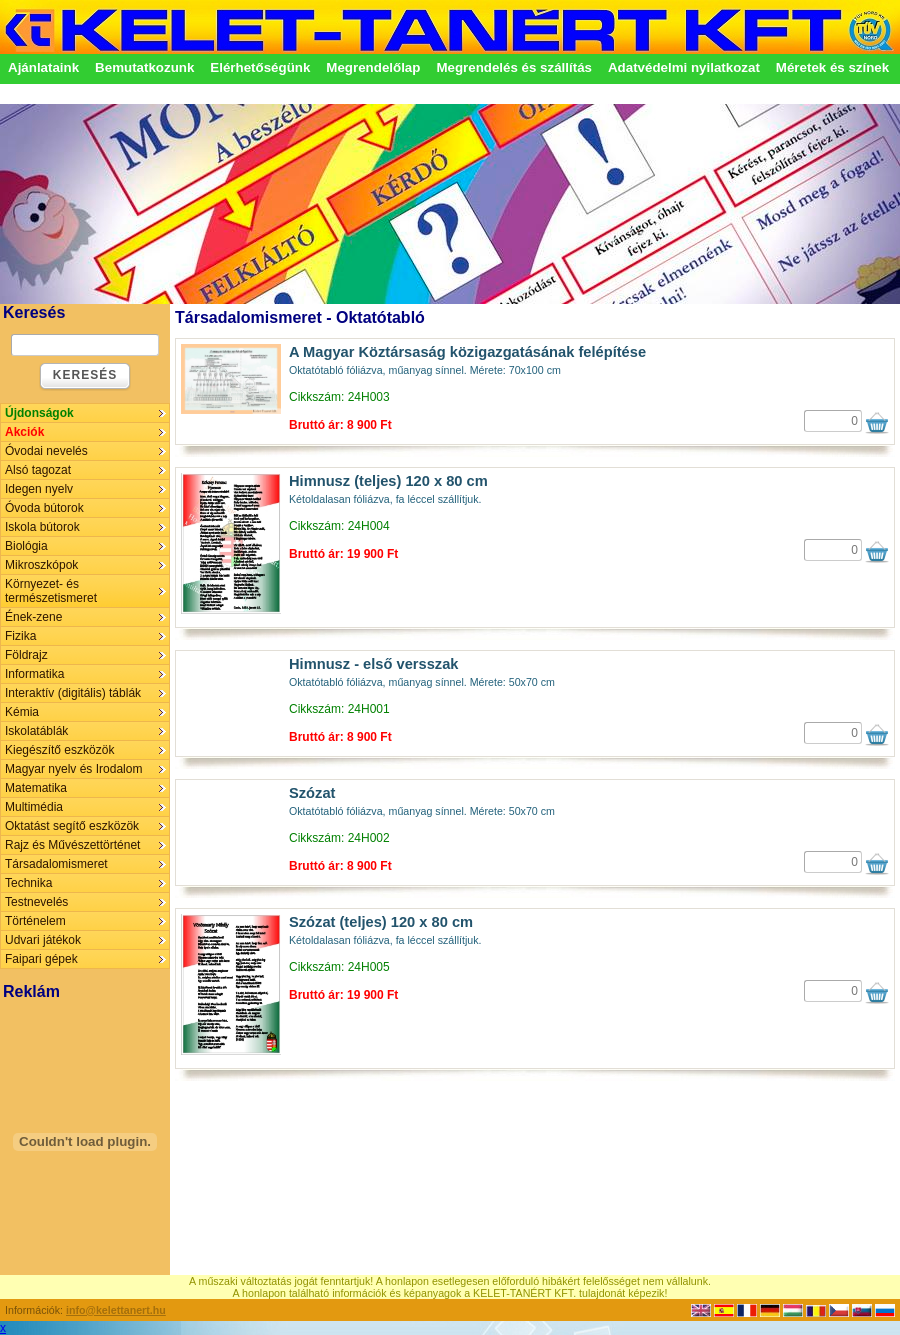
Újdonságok (39, 413)
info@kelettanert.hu (116, 1310)
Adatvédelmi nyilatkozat (684, 67)
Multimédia (34, 807)
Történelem (35, 921)
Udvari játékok (43, 940)
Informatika (34, 674)
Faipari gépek (41, 959)
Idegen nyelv (39, 489)
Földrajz (26, 655)
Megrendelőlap (373, 67)
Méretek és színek (832, 67)
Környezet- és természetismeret (51, 591)
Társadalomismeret (56, 864)
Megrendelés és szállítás (514, 67)
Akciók (24, 432)
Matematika (36, 788)
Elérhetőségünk (260, 67)
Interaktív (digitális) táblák (73, 693)
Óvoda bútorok (44, 508)
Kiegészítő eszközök (59, 750)
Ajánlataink (43, 67)
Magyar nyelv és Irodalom (73, 769)
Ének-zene (33, 617)
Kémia (22, 712)
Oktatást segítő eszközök (72, 826)
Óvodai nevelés (46, 451)
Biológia (26, 546)
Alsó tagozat (38, 470)
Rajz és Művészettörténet (72, 845)
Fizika (20, 636)
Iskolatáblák (36, 731)
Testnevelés (36, 902)
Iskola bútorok (42, 527)
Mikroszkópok (41, 565)
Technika (28, 883)
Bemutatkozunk (144, 67)
